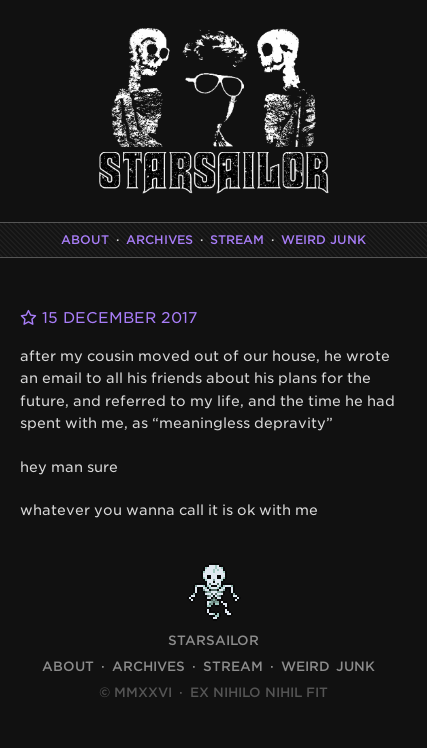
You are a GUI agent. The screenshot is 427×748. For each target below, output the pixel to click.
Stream (237, 239)
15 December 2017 (108, 318)
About (85, 239)
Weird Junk (323, 239)
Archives (159, 239)
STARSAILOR (213, 640)
